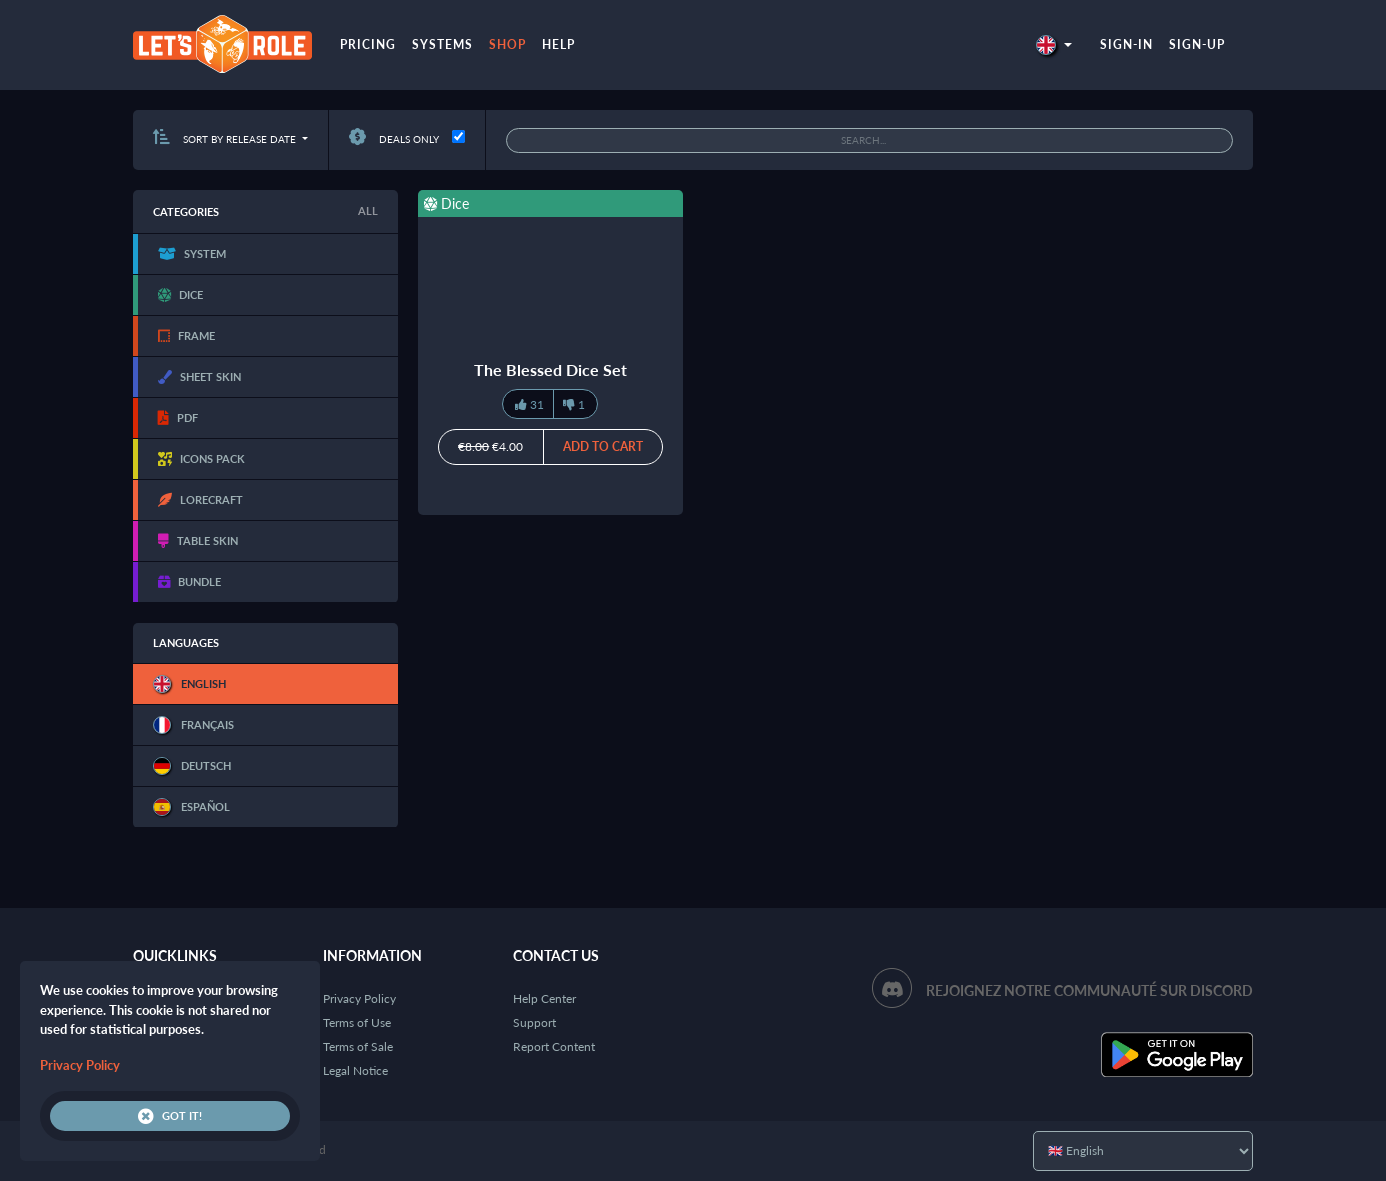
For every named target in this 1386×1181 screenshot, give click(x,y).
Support (534, 1022)
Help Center (544, 998)
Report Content (554, 1046)
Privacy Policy (359, 998)
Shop (507, 44)
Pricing (368, 44)
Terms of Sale (358, 1046)
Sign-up (1197, 44)
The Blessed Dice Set (550, 369)
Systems (442, 44)
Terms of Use (357, 1022)
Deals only (394, 139)
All (368, 210)
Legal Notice (355, 1070)
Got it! (170, 1116)
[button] (1054, 44)
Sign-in (1126, 44)
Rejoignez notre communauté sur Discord (1089, 990)
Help (558, 44)
